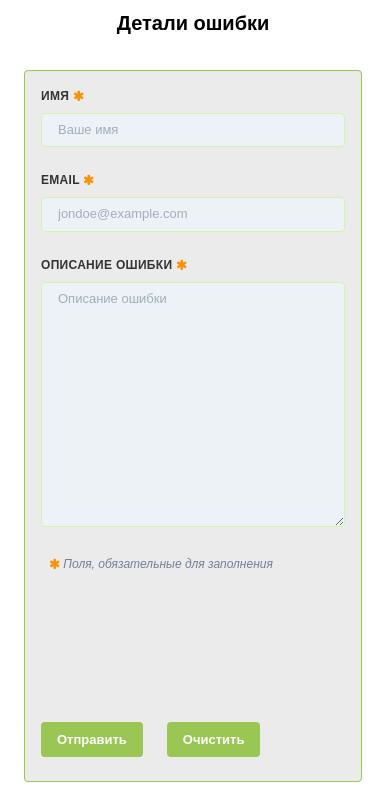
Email (68, 180)
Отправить (92, 739)
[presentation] (193, 643)
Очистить (214, 739)
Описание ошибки (114, 265)
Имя (62, 96)
